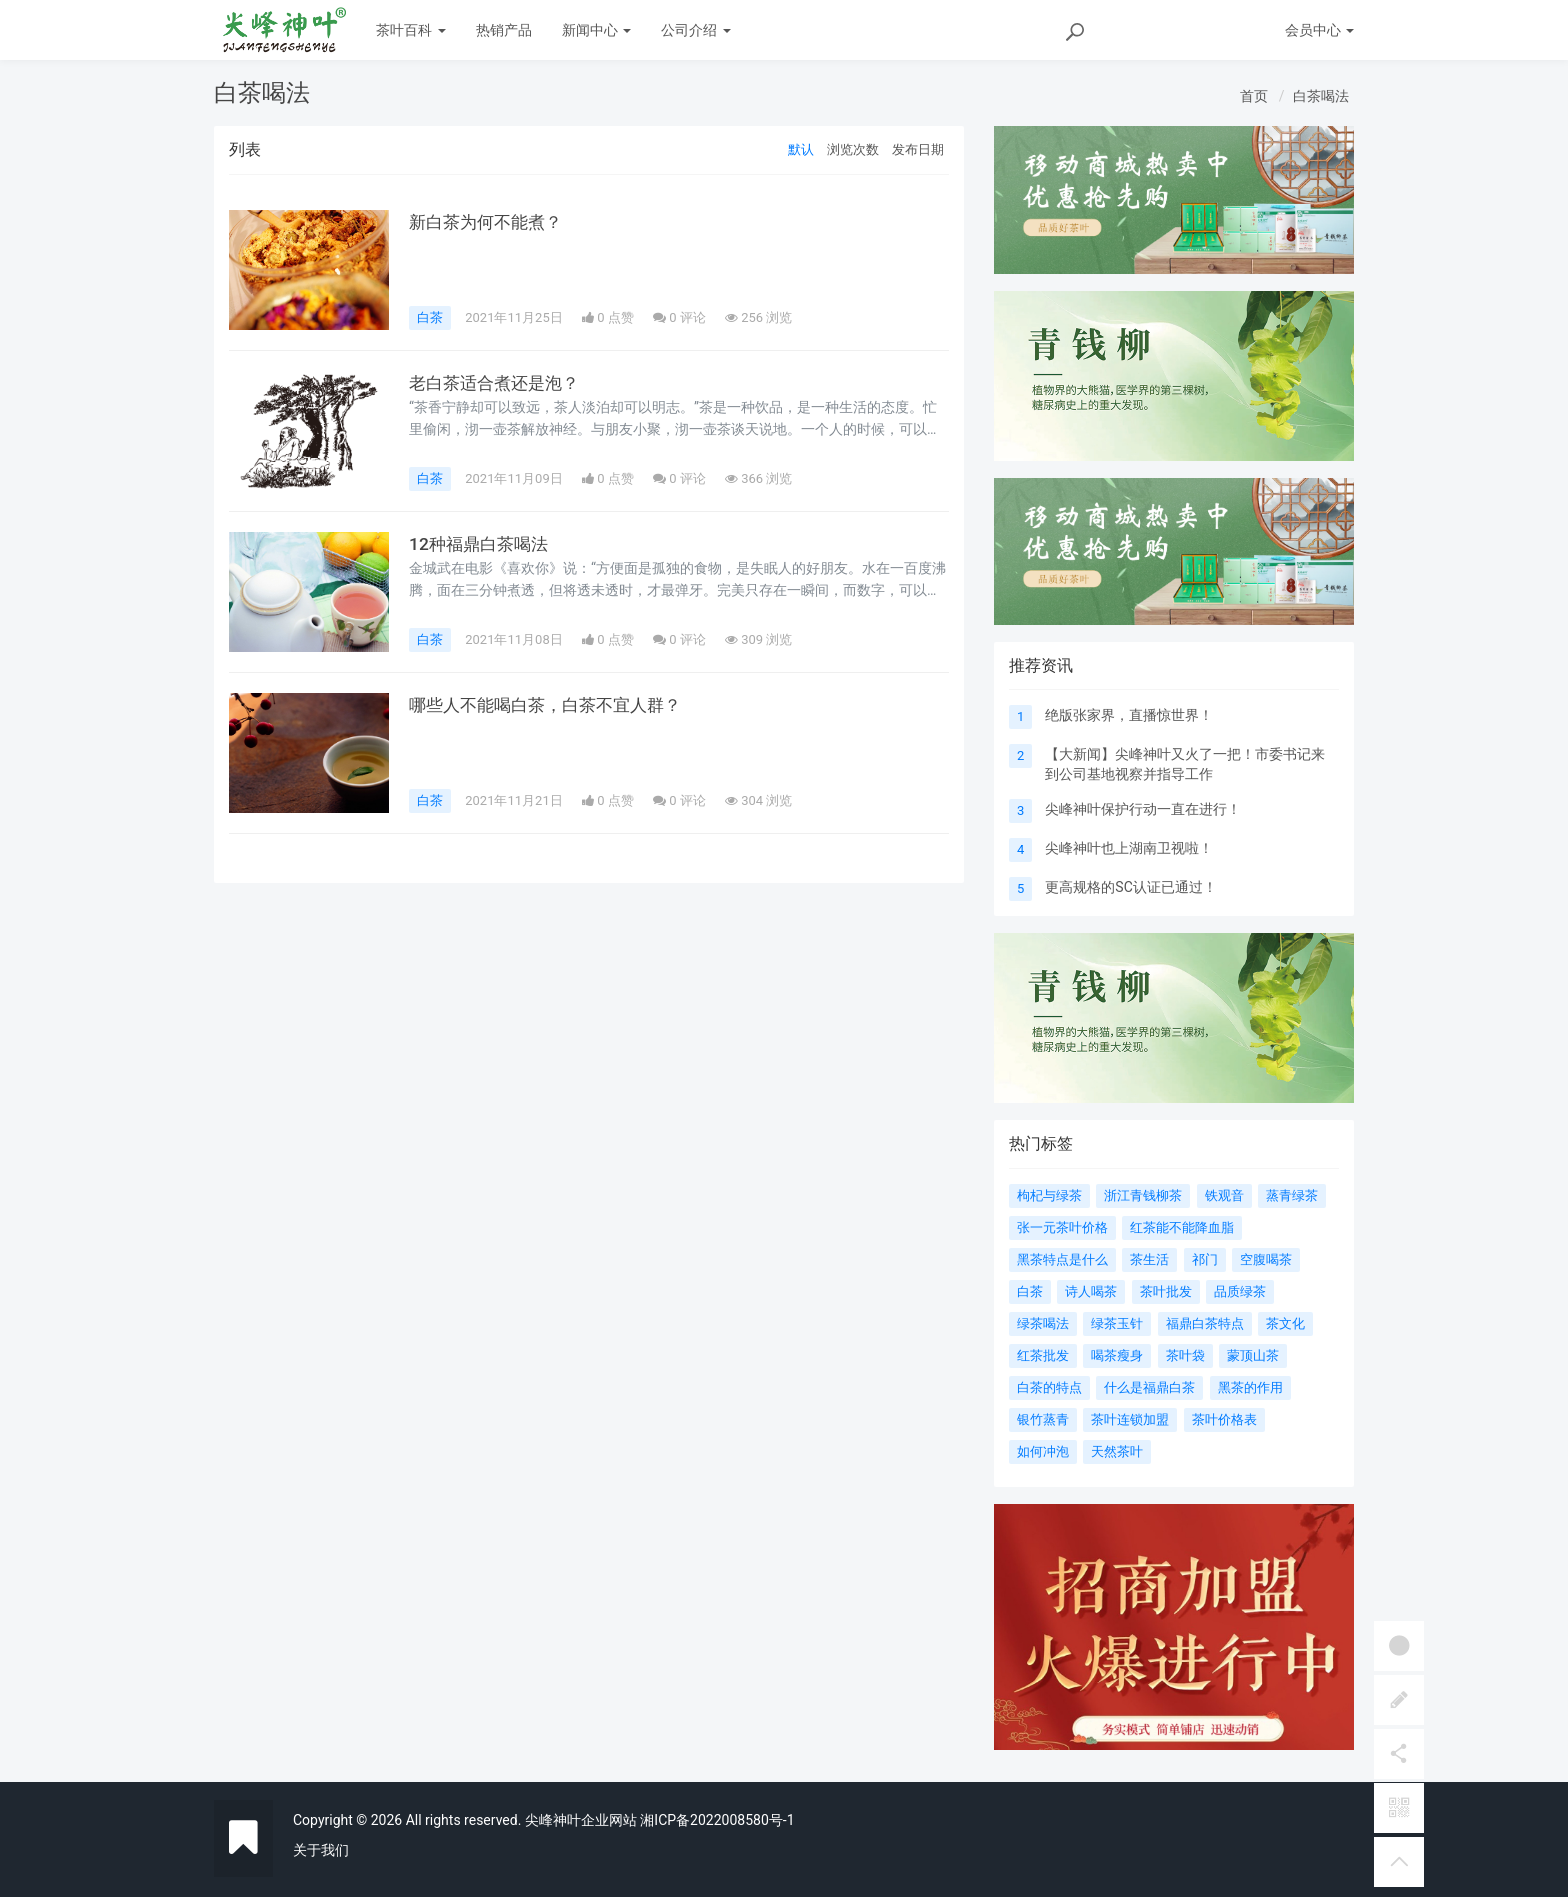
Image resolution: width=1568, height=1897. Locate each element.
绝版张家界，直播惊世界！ (1129, 715)
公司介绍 (695, 30)
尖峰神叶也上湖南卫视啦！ (1129, 848)
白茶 (430, 317)
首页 (1254, 96)
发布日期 (918, 149)
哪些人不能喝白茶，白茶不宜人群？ (553, 705)
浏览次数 (853, 149)
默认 (801, 149)
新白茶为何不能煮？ (490, 222)
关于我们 (321, 1850)
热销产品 (504, 30)
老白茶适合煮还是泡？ (499, 383)
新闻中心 (596, 30)
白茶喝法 (1321, 96)
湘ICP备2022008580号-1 (717, 1820)
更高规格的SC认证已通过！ (1130, 887)
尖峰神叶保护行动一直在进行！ (1143, 809)
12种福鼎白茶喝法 (482, 544)
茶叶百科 (410, 30)
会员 (1319, 30)
